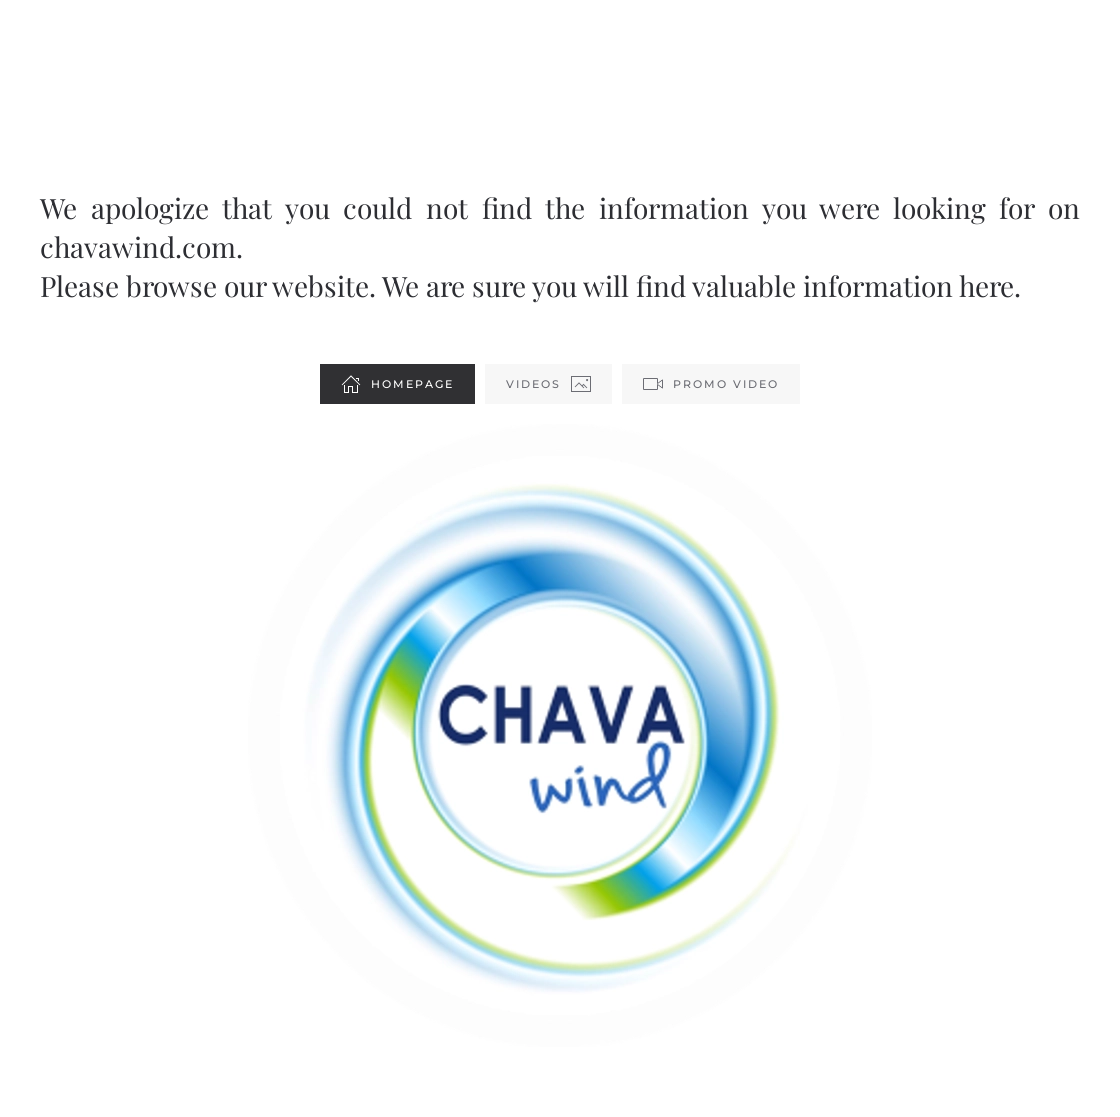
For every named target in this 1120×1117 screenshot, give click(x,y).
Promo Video (711, 384)
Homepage (397, 384)
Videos (548, 384)
